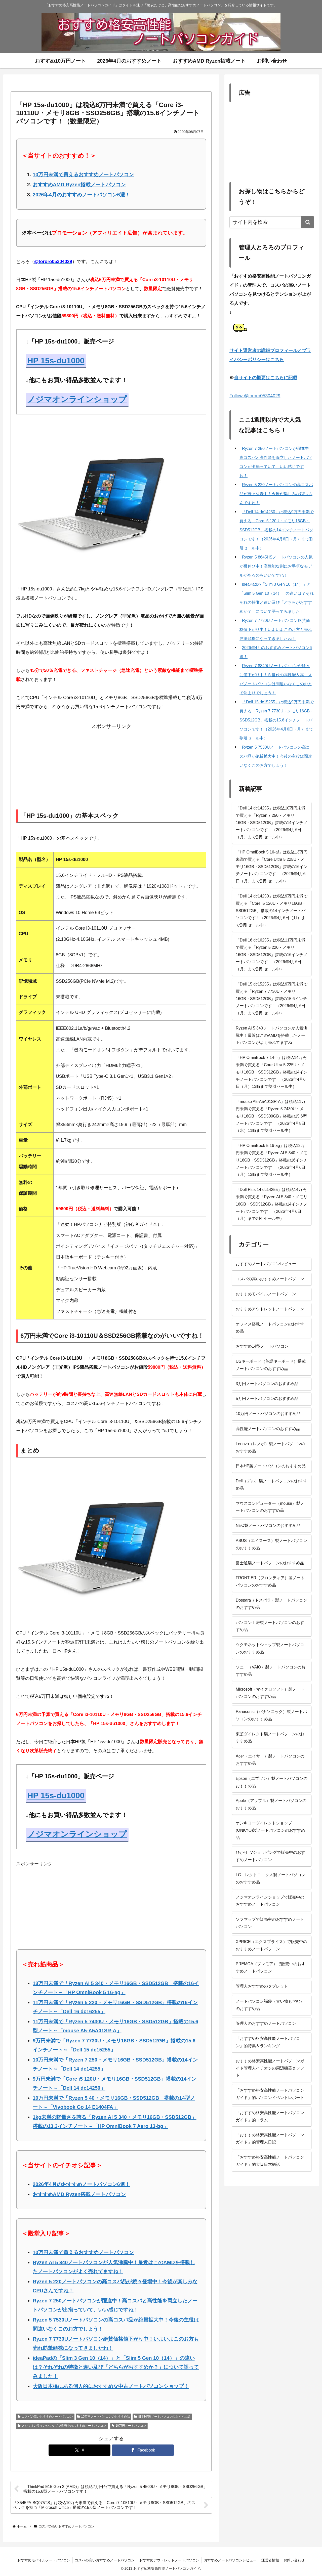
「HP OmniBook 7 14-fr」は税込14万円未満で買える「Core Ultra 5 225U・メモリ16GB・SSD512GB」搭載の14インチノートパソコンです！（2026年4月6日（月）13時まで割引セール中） (271, 1072)
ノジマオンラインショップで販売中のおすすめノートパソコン (62, 2425)
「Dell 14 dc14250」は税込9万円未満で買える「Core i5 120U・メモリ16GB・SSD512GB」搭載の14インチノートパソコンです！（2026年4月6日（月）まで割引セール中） (271, 910)
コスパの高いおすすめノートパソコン (45, 2416)
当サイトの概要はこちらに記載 (265, 377)
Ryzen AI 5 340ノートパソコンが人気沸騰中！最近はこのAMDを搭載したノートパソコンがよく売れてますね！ (271, 1035)
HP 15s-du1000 (55, 360)
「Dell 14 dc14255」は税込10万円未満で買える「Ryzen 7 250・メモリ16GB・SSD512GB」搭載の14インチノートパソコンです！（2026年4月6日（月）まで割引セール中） (271, 822)
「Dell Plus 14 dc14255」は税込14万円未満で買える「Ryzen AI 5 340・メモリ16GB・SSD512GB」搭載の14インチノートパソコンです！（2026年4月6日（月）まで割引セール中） (271, 1204)
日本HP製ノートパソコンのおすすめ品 (162, 2416)
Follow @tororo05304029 (254, 395)
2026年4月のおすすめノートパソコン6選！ (81, 194)
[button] (307, 222)
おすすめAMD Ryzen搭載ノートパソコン (79, 184)
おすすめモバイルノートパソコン (42, 2560)
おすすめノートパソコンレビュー (230, 2560)
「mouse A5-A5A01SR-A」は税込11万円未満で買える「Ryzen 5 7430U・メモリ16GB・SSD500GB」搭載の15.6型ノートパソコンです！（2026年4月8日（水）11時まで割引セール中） (271, 1116)
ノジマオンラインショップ (77, 399)
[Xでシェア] (79, 2450)
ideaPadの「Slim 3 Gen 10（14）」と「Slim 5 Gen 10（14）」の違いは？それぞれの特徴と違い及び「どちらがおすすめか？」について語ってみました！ (116, 2367)
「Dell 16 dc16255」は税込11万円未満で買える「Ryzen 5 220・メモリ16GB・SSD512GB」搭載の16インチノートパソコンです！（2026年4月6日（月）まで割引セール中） (271, 954)
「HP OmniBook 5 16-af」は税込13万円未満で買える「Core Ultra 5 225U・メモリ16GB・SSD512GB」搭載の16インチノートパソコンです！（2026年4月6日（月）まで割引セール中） (271, 866)
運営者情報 (271, 2560)
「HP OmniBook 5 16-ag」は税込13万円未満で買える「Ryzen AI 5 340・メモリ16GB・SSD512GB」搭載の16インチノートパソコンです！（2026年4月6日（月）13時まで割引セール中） (271, 1160)
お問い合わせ (295, 2560)
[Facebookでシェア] (143, 2450)
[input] (271, 222)
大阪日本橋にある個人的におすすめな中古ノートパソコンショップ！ (111, 2386)
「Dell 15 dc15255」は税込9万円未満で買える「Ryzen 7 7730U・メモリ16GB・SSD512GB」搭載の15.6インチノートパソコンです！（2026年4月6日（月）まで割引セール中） (271, 998)
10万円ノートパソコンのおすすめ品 (103, 2416)
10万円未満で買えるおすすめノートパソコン (83, 174)
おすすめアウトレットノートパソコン (169, 2560)
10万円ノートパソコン (129, 2425)
